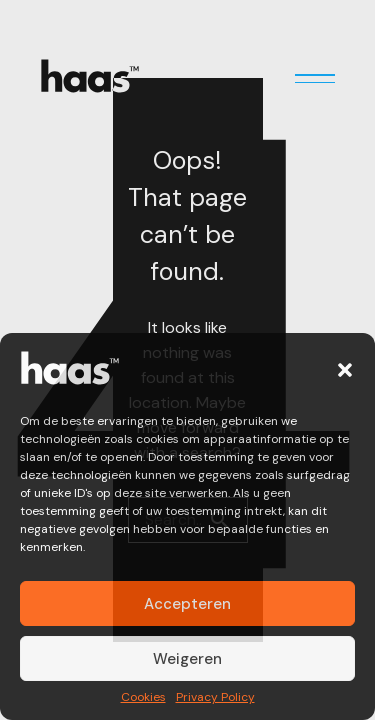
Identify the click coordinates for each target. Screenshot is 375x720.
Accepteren (187, 604)
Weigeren (187, 659)
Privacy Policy (215, 698)
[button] (345, 370)
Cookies (143, 698)
